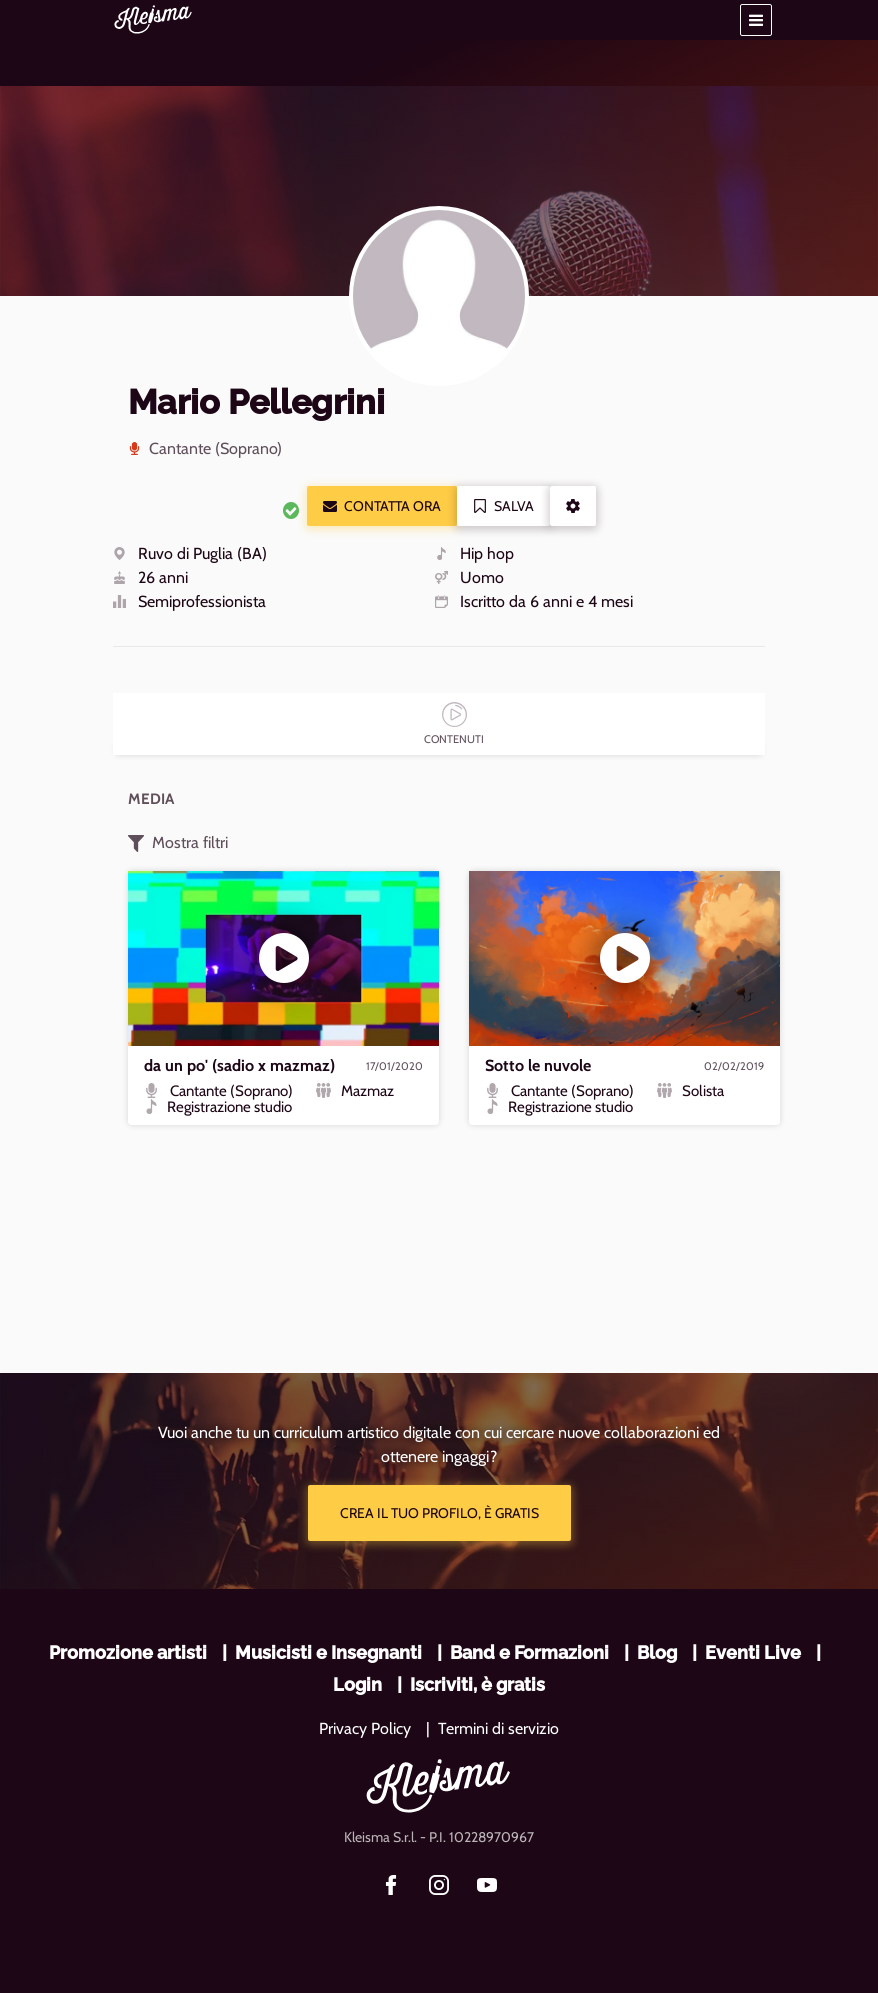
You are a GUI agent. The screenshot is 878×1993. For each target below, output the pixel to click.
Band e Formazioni (529, 1652)
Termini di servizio (498, 1728)
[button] (756, 20)
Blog (657, 1652)
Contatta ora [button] (382, 506)
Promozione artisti (128, 1652)
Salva (503, 506)
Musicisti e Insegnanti (328, 1652)
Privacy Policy (365, 1728)
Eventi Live (753, 1652)
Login (357, 1684)
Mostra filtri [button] (178, 843)
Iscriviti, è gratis (477, 1684)
